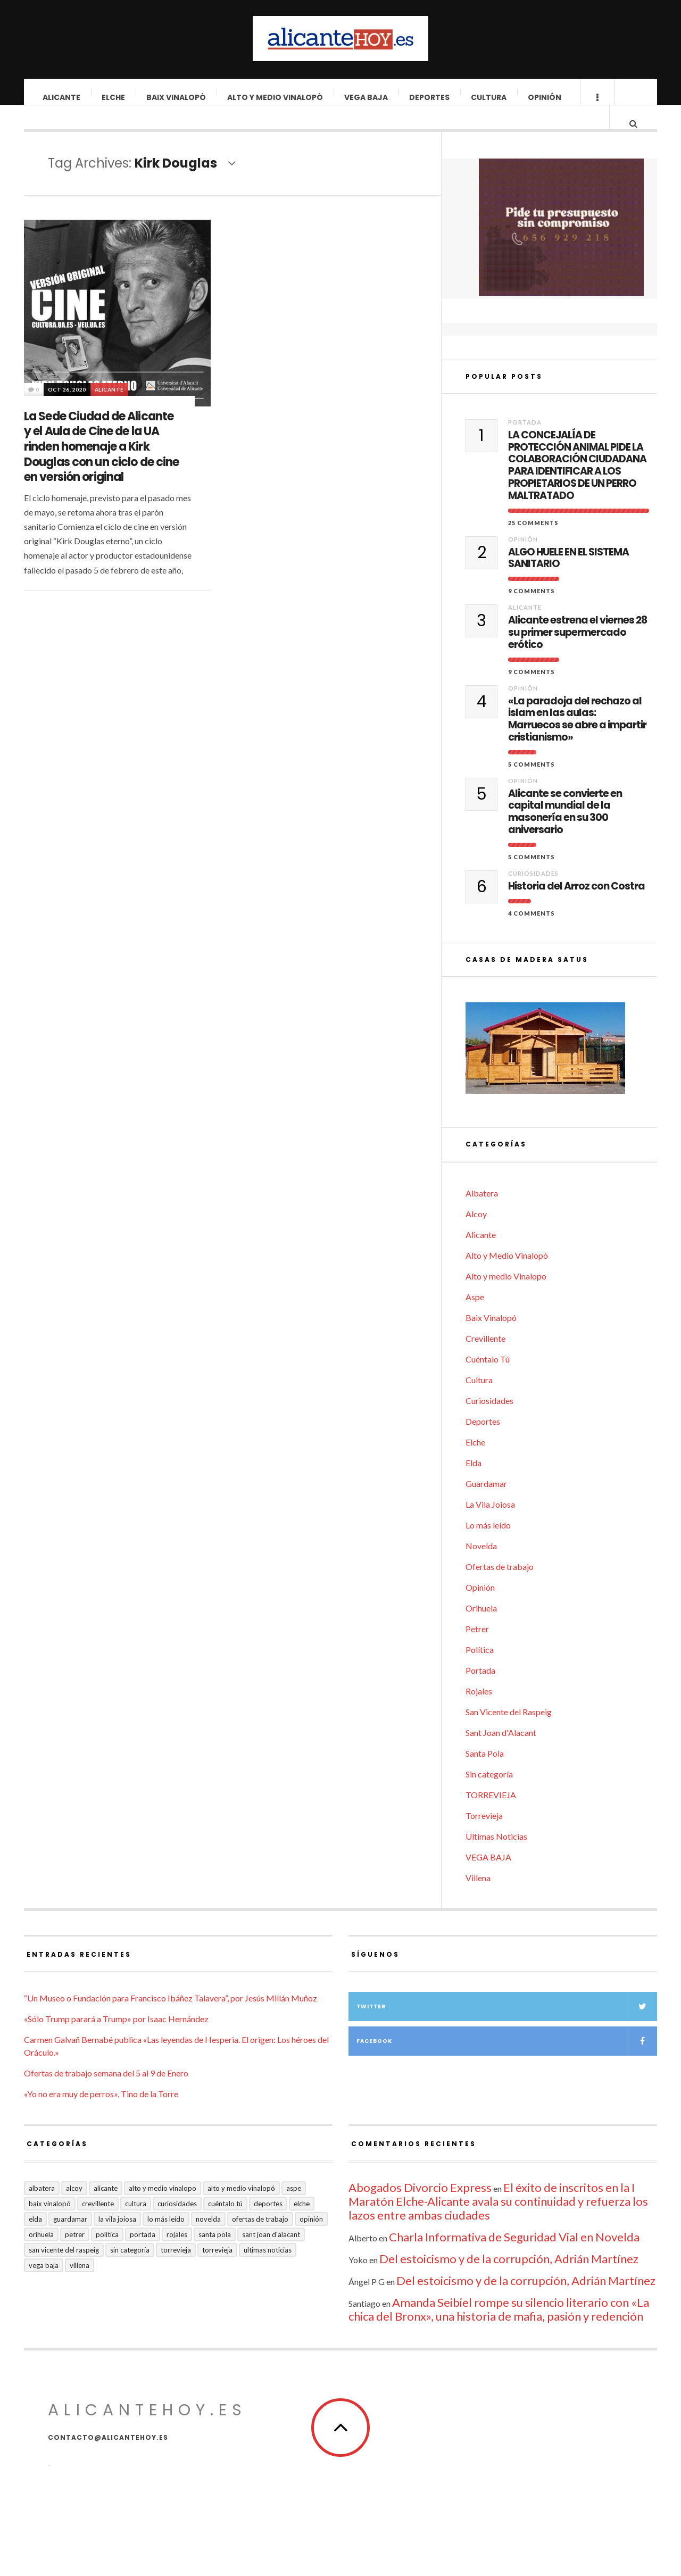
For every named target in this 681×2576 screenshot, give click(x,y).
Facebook (506, 2060)
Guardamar (486, 1503)
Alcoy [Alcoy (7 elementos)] (74, 2208)
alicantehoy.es (147, 2430)
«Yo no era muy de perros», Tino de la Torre (101, 2113)
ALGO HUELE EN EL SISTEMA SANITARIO (568, 578)
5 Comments (531, 783)
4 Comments (531, 932)
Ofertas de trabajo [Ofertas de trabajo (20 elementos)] (260, 2238)
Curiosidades (533, 893)
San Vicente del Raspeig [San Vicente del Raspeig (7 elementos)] (64, 2269)
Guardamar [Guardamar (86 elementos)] (70, 2238)
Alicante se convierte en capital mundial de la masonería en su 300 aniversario (565, 832)
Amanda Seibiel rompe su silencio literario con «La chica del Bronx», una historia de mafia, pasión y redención (498, 2329)
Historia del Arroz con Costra (576, 906)
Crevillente (485, 1358)
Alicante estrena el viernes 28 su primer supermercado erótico (577, 652)
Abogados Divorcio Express (420, 2207)
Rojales (479, 1711)
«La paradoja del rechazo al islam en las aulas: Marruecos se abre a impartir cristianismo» (577, 739)
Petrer (477, 1648)
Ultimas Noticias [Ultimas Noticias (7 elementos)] (268, 2269)
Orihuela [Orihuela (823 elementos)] (41, 2254)
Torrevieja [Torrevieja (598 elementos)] (176, 2269)
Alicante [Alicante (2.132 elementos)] (106, 2208)
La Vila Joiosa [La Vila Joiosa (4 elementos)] (117, 2238)
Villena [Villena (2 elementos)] (79, 2285)
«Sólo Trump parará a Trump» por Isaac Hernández (116, 2038)
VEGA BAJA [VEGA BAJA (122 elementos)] (44, 2285)
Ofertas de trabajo (500, 1586)
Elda (473, 1482)
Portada (525, 441)
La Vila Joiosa (490, 1524)
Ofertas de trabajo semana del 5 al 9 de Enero (106, 2093)
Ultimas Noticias (496, 1856)
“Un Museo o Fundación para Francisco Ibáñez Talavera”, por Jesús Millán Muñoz (170, 2018)
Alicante (62, 97)
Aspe (475, 1316)
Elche (114, 97)
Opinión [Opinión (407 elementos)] (311, 2238)
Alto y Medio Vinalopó (275, 97)
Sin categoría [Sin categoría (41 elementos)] (130, 2269)
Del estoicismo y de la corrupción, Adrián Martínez (508, 2278)
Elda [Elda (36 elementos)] (35, 2238)
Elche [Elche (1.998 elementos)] (302, 2223)
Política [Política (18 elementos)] (107, 2254)
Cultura (489, 97)
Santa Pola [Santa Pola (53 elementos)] (214, 2254)
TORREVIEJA (491, 1814)
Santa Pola (485, 1773)
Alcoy (476, 1233)
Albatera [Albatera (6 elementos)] (42, 2208)
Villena (478, 1897)
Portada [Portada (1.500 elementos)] (142, 2254)
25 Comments (533, 542)
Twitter (506, 2026)
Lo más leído (488, 1545)
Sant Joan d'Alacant (501, 1752)
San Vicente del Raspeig (509, 1731)
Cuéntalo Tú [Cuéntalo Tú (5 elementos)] (225, 2223)
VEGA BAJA (366, 97)
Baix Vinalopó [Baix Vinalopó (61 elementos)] (50, 2223)
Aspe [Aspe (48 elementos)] (293, 2208)
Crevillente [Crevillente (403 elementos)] (98, 2223)
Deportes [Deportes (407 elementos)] (268, 2223)
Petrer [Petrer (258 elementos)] (75, 2254)
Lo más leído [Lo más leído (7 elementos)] (166, 2238)
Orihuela (481, 1628)
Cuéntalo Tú (488, 1379)
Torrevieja (484, 1835)
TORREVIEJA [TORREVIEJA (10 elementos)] (217, 2269)
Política (480, 1669)
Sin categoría (489, 1794)
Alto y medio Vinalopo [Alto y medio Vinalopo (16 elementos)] (162, 2208)
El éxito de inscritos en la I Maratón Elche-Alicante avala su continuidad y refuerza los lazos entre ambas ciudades (498, 2221)
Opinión (545, 97)
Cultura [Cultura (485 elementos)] (135, 2223)
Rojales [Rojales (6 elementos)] (177, 2254)
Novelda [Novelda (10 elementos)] (208, 2238)
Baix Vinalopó (176, 97)
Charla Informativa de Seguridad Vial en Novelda (514, 2256)
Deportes (430, 97)
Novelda (481, 1565)
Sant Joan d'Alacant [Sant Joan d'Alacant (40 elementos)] (271, 2254)
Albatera (482, 1213)
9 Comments (531, 610)
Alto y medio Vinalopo (506, 1296)
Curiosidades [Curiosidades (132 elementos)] (177, 2223)
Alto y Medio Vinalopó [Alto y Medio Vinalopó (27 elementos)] (241, 2208)
